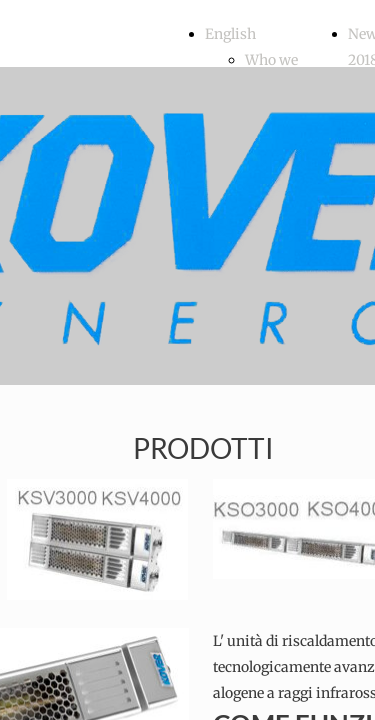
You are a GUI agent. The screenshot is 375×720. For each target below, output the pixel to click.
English (230, 34)
